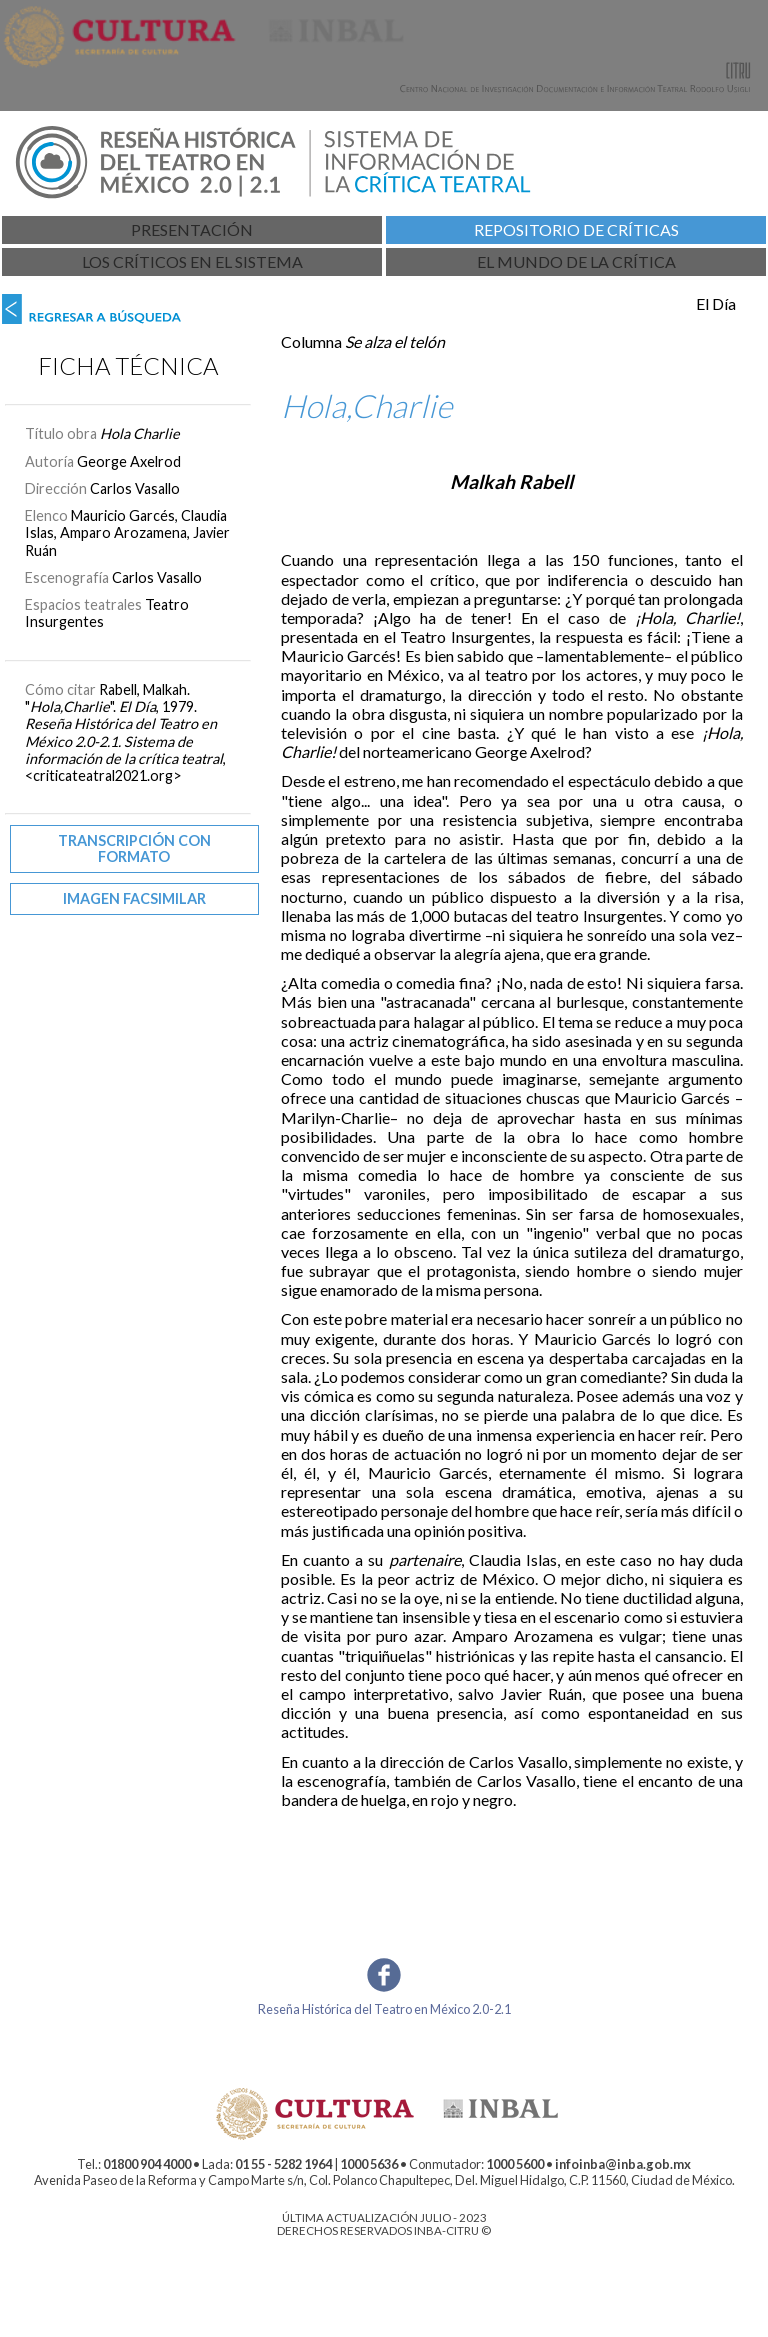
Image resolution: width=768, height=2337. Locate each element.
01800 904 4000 (147, 2164)
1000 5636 (369, 2164)
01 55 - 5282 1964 (283, 2164)
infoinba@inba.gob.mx (623, 2164)
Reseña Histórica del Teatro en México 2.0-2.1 (384, 2009)
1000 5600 (515, 2164)
